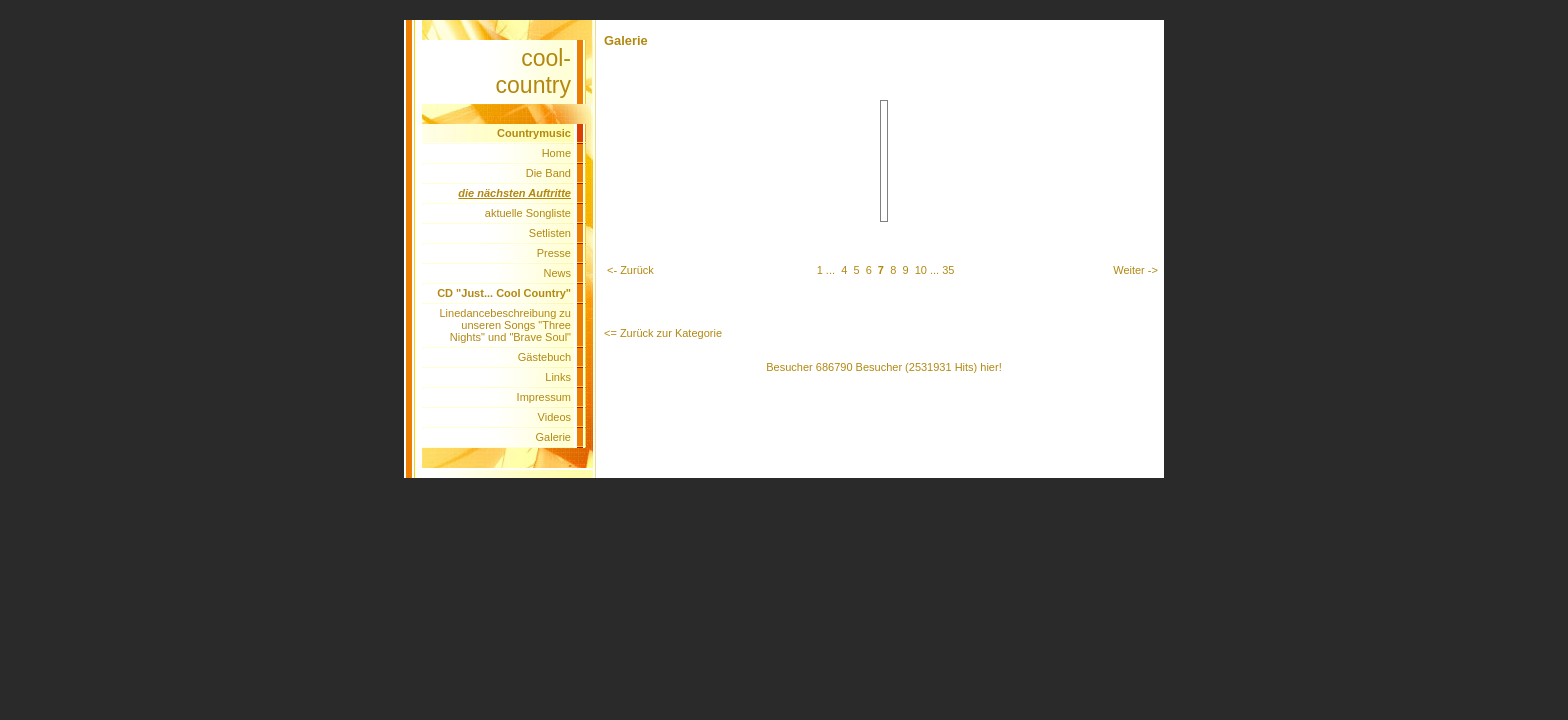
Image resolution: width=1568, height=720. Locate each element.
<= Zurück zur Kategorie (663, 333)
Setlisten (550, 233)
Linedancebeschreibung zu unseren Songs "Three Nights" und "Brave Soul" (506, 325)
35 (948, 270)
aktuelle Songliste (528, 213)
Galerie (553, 437)
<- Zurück (630, 270)
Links (558, 377)
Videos (554, 417)
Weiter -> (1135, 270)
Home (556, 153)
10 (921, 270)
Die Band (548, 173)
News (557, 273)
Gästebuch (544, 357)
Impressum (544, 397)
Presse (554, 253)
